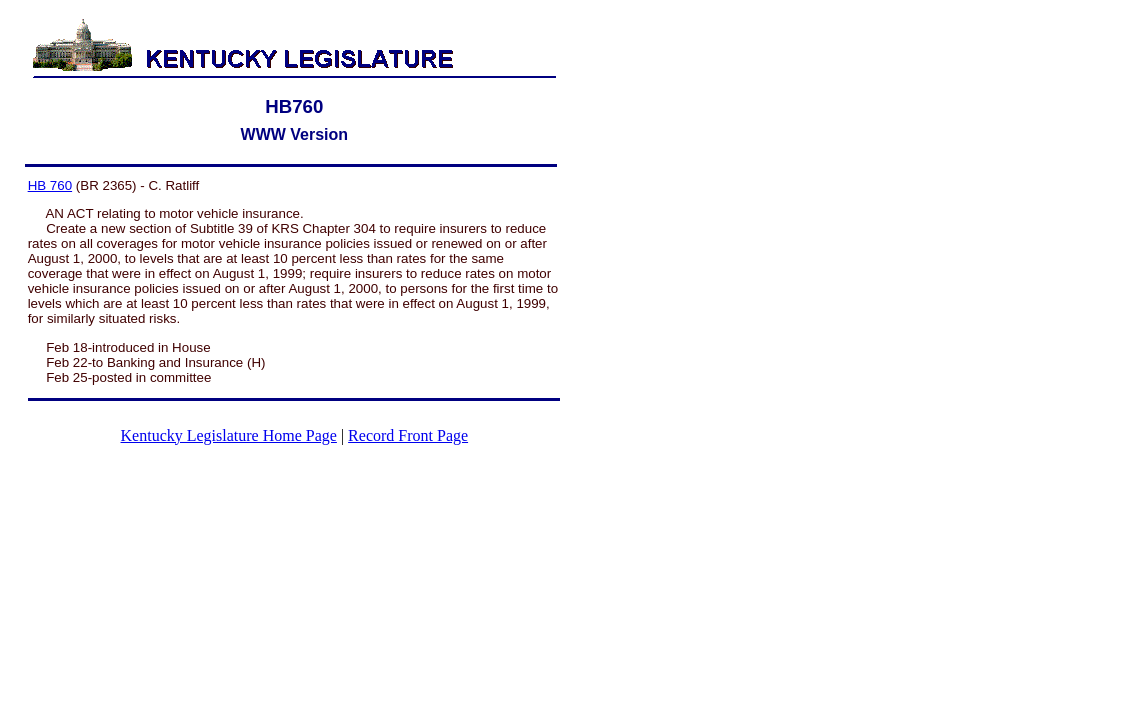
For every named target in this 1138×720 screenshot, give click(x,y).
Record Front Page (408, 435)
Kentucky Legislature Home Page (229, 435)
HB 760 (50, 185)
